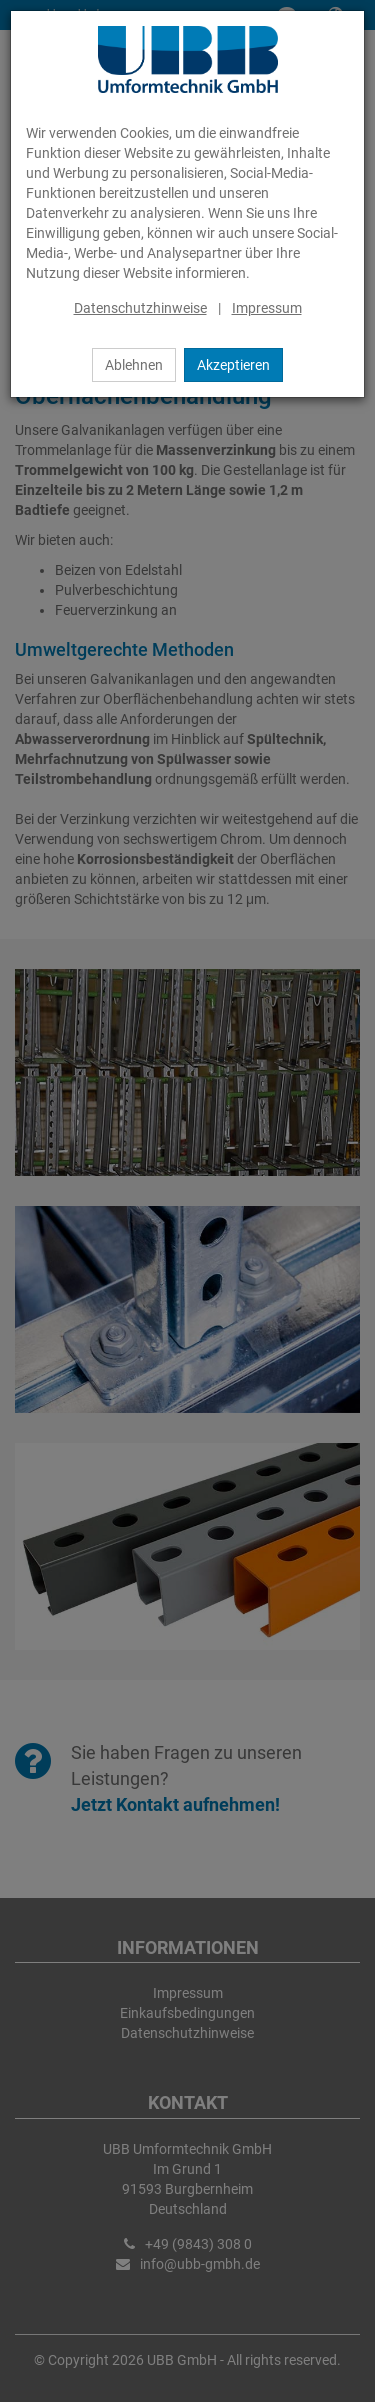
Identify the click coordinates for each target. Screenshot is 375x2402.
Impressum (267, 308)
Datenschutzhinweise (140, 308)
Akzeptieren (233, 365)
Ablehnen (134, 365)
